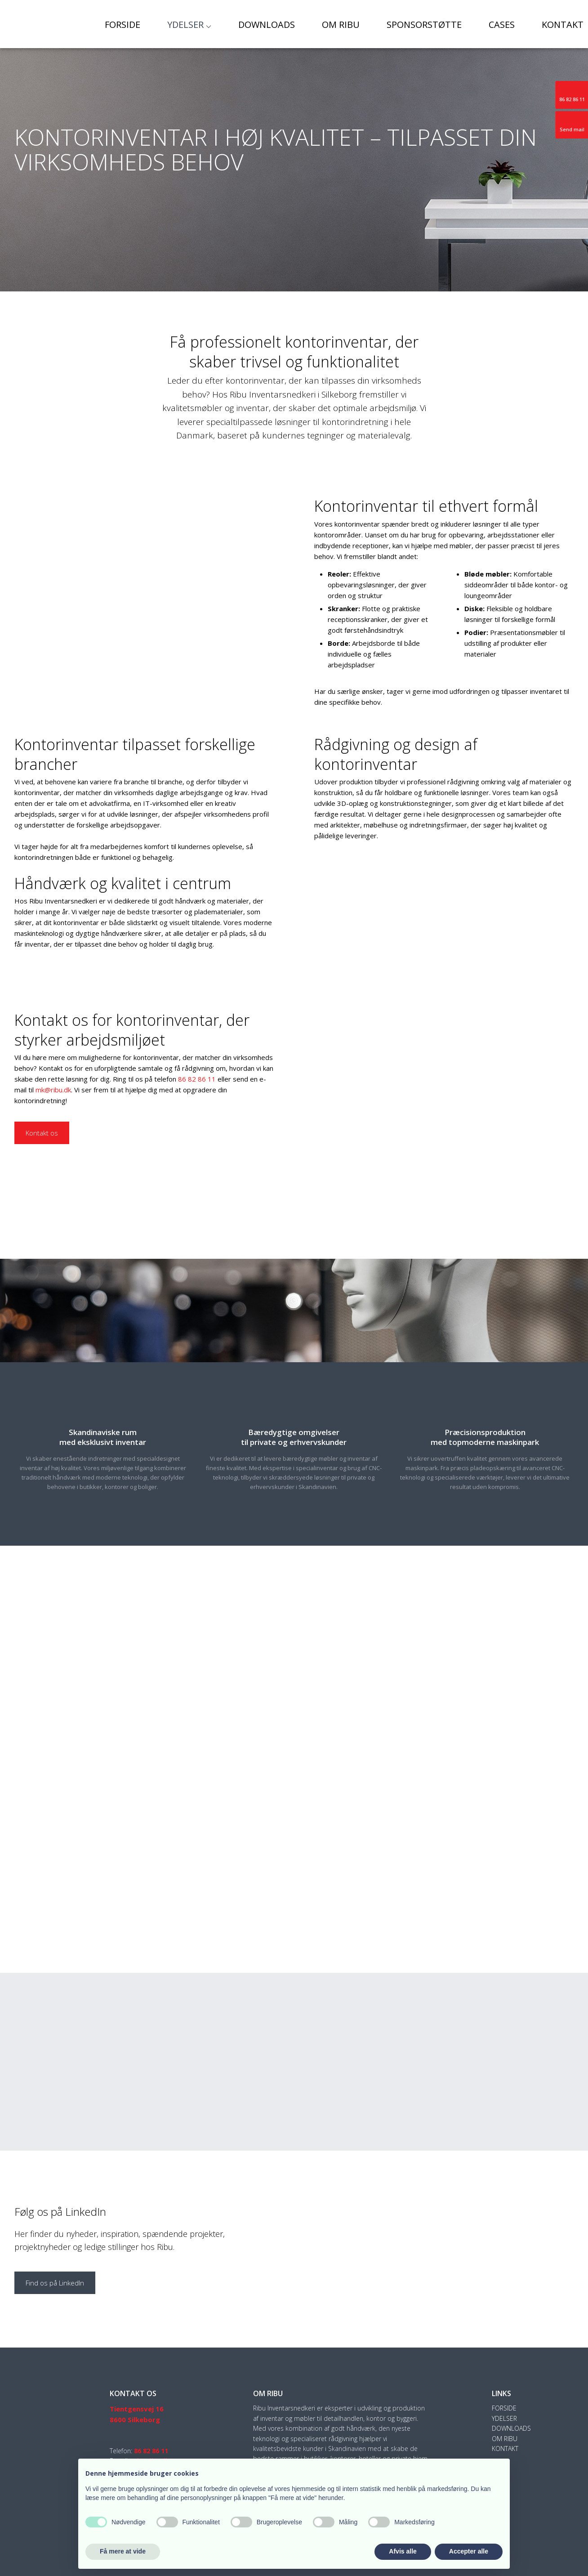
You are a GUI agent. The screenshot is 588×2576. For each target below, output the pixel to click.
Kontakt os (42, 1132)
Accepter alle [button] (468, 2551)
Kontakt (563, 24)
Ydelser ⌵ (189, 24)
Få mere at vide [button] (123, 2551)
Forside (122, 24)
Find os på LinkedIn (55, 2282)
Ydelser (504, 2418)
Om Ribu (341, 24)
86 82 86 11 (197, 1078)
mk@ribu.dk (53, 1089)
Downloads (266, 24)
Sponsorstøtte (424, 24)
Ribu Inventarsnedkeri (273, 394)
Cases (502, 24)
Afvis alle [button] (402, 2551)
